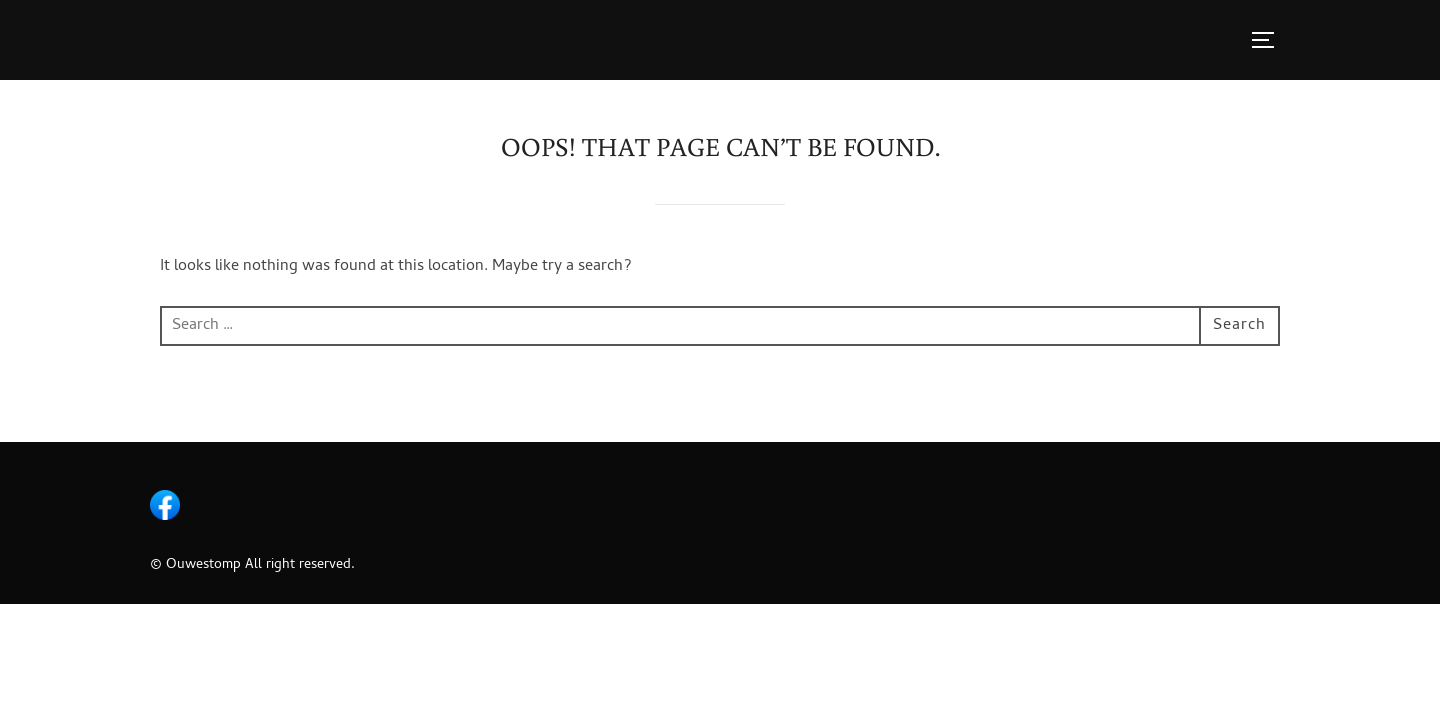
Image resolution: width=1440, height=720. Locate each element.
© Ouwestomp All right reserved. (252, 565)
